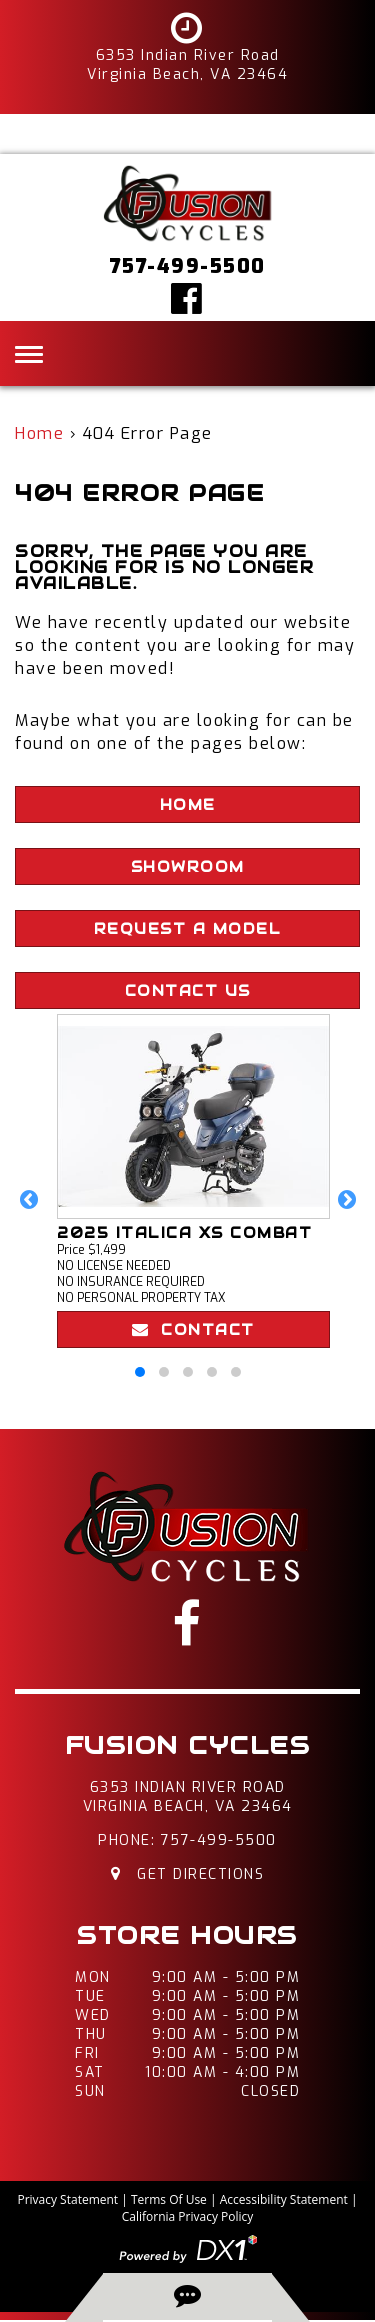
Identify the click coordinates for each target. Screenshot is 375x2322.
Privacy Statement (67, 2199)
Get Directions (187, 1874)
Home (39, 433)
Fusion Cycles (188, 1745)
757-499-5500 (219, 1840)
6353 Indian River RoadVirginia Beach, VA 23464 (188, 1797)
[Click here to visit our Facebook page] (187, 298)
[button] (28, 1199)
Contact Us (188, 991)
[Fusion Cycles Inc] (188, 202)
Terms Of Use (169, 2199)
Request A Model (188, 929)
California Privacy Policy (188, 2216)
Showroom (188, 867)
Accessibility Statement (284, 2199)
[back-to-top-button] (187, 2296)
